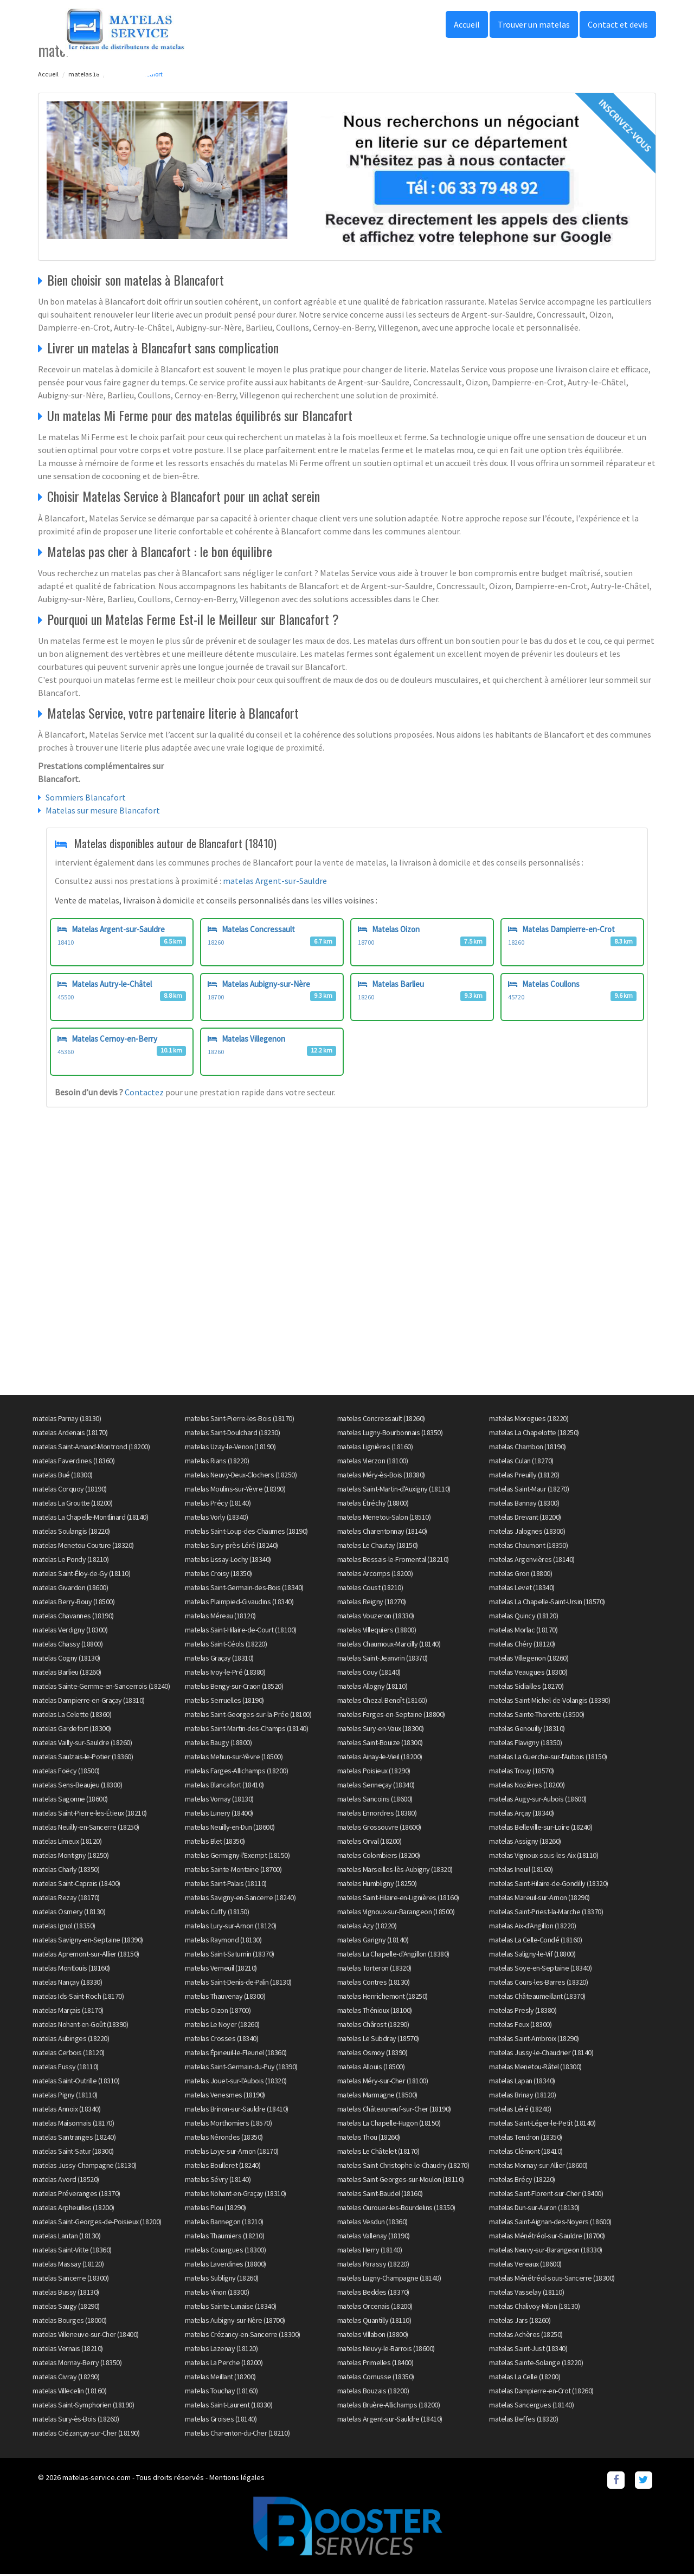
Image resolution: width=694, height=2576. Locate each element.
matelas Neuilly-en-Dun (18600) (230, 1828)
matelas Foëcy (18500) (66, 1772)
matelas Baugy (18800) (218, 1744)
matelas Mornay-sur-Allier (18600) (538, 2167)
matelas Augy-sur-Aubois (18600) (538, 1800)
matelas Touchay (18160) (221, 2392)
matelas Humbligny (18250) (377, 1885)
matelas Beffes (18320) (523, 2420)
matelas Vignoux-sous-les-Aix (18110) (543, 1857)
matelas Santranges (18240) (74, 2139)
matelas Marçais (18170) (68, 2012)
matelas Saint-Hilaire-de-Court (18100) (241, 1631)
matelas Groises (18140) (221, 2420)
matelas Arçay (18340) (521, 1814)
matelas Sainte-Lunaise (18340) (231, 2308)
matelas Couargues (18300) (225, 2251)
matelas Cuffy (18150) (217, 1913)
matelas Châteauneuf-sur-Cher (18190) (394, 2110)
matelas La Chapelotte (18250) (534, 1434)
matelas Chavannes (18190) (73, 1617)
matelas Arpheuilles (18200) (73, 2209)
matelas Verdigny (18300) (70, 1631)
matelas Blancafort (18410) (224, 1786)
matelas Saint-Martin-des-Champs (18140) (247, 1730)
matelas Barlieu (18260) (67, 1673)
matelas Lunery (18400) (219, 1814)
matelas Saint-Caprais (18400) (76, 1885)
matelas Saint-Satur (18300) (73, 2153)
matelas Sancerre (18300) (70, 2279)
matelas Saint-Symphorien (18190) (83, 2406)
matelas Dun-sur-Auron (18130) (534, 2209)
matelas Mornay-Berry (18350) (77, 2364)
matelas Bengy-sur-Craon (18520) (234, 1688)
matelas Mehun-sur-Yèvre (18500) (234, 1758)
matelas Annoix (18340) (66, 2110)
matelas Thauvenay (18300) (225, 1998)
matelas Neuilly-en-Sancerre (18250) (86, 1828)
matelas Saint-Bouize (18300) (380, 1744)
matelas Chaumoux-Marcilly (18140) (389, 1645)
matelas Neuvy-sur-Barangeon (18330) (545, 2251)
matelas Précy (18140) (218, 1504)
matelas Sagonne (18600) (70, 1800)
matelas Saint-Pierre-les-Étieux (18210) (90, 1814)
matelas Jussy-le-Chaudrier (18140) (541, 2054)
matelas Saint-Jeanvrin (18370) (382, 1659)
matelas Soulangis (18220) (71, 1533)
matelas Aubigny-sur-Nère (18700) (235, 2322)
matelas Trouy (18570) (521, 1772)
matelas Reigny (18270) (371, 1603)
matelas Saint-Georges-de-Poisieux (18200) (97, 2223)
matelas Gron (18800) (520, 1575)
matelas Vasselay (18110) (526, 2294)
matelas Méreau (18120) (220, 1617)
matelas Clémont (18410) (526, 2153)
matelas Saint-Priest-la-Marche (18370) (546, 1913)
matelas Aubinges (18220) (71, 2040)
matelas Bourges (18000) (70, 2322)
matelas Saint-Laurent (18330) (229, 2406)
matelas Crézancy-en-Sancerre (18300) (242, 2336)
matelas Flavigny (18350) (525, 1744)
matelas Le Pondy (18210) (70, 1561)
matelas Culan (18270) (521, 1462)
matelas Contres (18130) (373, 1984)
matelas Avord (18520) (66, 2181)
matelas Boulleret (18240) (223, 2167)
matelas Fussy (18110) (66, 2068)
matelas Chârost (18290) (373, 2026)
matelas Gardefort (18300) (72, 1730)
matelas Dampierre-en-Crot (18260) (541, 2392)
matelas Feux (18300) (520, 2026)
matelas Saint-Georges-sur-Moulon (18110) (400, 2181)
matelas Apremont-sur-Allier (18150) (86, 1955)
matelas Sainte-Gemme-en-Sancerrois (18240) (101, 1688)
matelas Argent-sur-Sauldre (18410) (389, 2420)
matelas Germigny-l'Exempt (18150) (237, 1857)
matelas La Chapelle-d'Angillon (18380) (393, 1955)
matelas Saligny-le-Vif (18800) (532, 1955)
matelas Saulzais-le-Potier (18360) (83, 1758)
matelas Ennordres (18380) (377, 1814)
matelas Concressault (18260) (381, 1420)
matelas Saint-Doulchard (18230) (232, 1434)
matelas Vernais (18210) (68, 2350)
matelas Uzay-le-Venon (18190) (230, 1448)
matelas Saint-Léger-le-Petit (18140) (542, 2124)
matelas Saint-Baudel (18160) (380, 2195)
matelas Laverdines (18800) (225, 2265)
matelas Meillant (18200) (220, 2378)
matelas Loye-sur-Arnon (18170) (232, 2153)
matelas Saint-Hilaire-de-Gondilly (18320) (548, 1885)
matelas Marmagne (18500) (377, 2096)
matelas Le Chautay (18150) (377, 1547)
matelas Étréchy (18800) (373, 1504)
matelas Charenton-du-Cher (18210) (237, 2434)
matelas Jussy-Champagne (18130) (85, 2167)
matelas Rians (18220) (217, 1462)
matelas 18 (83, 74)
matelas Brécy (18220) (522, 2181)
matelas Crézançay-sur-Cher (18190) (86, 2434)
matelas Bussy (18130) (66, 2294)
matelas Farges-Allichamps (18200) (236, 1772)
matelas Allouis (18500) (371, 2068)
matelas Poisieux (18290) (373, 1772)
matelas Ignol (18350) (64, 1927)
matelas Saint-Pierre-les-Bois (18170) (239, 1420)
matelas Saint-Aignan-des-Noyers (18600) (550, 2223)
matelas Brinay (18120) (522, 2096)
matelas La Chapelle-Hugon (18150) (389, 2124)
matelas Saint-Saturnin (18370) (229, 1955)
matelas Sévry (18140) (218, 2181)
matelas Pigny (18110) (65, 2096)
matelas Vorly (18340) (216, 1518)
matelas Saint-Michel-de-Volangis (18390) (549, 1702)
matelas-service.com (96, 2479)
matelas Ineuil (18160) (520, 1871)
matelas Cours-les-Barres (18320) (538, 1984)
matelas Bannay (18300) (524, 1504)
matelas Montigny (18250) (70, 1857)
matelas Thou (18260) (368, 2139)
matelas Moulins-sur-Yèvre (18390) (235, 1490)
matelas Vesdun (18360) (372, 2223)
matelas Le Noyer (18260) (222, 2026)
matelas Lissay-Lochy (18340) (228, 1561)
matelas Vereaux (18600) (525, 2265)
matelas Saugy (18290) (66, 2308)
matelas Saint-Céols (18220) (226, 1645)
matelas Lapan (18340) (522, 2082)
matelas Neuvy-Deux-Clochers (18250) (241, 1476)
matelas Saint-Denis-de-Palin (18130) (238, 1984)
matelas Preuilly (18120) (524, 1476)
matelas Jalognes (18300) (527, 1533)
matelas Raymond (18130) (223, 1941)
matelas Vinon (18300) (217, 2294)
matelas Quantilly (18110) (374, 2322)
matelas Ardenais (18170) (70, 1434)
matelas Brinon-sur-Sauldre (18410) (236, 2110)
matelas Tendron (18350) (525, 2139)
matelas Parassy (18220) (373, 2265)
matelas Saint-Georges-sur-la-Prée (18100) (248, 1716)
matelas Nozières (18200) (526, 1786)
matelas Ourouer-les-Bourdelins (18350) (396, 2209)
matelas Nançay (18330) (67, 1984)
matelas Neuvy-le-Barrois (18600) (386, 2350)
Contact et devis (618, 24)
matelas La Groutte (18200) (72, 1504)
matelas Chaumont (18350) (528, 1547)
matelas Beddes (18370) (373, 2294)
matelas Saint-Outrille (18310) (76, 2082)
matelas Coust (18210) (370, 1589)
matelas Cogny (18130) (66, 1659)
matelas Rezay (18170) (66, 1899)
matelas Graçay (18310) (219, 1659)
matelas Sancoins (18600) (375, 1800)
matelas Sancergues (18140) (531, 2406)
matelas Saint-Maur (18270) (529, 1490)
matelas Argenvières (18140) (532, 1561)
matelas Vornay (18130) (219, 1800)
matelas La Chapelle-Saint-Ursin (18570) (547, 1603)
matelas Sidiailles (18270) (526, 1688)
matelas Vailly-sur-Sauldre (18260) (82, 1744)
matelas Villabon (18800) (372, 2336)
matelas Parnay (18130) (67, 1420)
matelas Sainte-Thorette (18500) (536, 1716)
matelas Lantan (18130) (66, 2237)
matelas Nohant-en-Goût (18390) (80, 2026)
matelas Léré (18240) (520, 2110)
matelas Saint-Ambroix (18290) (534, 2040)
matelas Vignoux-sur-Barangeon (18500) (396, 1913)
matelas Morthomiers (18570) (228, 2124)
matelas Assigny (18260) (525, 1843)
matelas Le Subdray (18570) (378, 2040)
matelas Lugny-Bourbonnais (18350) (390, 1434)
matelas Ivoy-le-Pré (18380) (225, 1673)
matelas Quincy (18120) (523, 1617)
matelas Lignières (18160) (375, 1448)
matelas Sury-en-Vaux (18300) (380, 1730)
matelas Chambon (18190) (527, 1448)
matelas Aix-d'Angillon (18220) (532, 1927)
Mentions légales (237, 2479)
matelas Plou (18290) (215, 2209)
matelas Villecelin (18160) (69, 2392)
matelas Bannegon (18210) (224, 2223)
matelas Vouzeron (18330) (375, 1617)
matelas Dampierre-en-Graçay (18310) (89, 1702)
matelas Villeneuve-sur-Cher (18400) (86, 2336)
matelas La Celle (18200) (524, 2378)
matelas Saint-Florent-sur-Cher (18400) (546, 2195)
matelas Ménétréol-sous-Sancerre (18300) (552, 2279)
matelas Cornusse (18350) (375, 2378)
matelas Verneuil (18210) (221, 1969)
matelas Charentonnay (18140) (382, 1533)
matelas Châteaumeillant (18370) (537, 1998)
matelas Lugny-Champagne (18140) (389, 2279)
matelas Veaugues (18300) (528, 1673)
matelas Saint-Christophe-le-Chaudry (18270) (403, 2167)
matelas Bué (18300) (63, 1476)
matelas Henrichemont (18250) (382, 1998)
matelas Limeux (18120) (67, 1843)
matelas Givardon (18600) (70, 1589)
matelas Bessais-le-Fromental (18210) (393, 1561)
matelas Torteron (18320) (374, 1969)
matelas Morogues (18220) (528, 1420)
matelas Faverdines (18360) (73, 1462)
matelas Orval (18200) (369, 1843)
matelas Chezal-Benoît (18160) (382, 1702)
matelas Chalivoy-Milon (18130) (534, 2308)
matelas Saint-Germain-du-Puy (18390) (241, 2068)
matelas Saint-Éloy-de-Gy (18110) (81, 1575)
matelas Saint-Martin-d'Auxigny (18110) (394, 1490)
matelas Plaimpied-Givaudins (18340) (239, 1603)
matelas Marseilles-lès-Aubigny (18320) (395, 1871)
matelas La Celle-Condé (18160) (535, 1941)
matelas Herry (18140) (369, 2251)
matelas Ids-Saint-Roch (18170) (78, 1998)
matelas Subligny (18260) (222, 2279)
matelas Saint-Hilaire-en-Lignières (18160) (398, 1899)
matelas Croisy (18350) (218, 1575)
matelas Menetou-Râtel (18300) (535, 2068)
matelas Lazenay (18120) (221, 2350)
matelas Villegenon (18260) (528, 1659)
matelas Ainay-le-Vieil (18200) (379, 1758)
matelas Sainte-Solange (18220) (536, 2364)
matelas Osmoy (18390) (372, 2054)
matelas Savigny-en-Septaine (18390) (88, 1941)
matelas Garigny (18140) (373, 1941)
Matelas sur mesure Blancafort (103, 810)
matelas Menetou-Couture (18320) (83, 1547)
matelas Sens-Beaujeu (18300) (77, 1786)
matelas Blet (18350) (215, 1843)
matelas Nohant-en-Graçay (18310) (235, 2195)
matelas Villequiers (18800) (376, 1631)
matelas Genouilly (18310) (527, 1730)
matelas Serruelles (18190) (224, 1702)
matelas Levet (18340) (522, 1589)
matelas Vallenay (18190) (373, 2237)
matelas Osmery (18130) (69, 1913)
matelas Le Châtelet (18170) (378, 2153)
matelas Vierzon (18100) (372, 1462)
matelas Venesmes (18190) (225, 2096)
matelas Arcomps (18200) (375, 1575)
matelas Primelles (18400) (375, 2364)
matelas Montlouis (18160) (71, 1969)
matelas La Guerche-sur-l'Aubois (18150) (548, 1758)
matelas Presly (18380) (522, 2012)
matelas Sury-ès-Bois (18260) (76, 2420)
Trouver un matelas (534, 24)
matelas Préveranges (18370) (76, 2195)
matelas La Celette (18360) (72, 1716)
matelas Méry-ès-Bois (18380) (381, 1476)
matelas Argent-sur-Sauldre (275, 880)
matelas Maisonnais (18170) (73, 2124)
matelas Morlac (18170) (523, 1631)
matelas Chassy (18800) (67, 1645)
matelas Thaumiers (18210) (225, 2237)
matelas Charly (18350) (66, 1871)
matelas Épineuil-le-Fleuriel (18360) (236, 2054)
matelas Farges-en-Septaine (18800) (391, 1716)
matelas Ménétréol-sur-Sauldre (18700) (547, 2237)
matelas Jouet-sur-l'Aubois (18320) (236, 2082)
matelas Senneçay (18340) (376, 1786)
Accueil (467, 24)
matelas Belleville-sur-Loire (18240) (540, 1828)
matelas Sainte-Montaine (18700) (233, 1871)
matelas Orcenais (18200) (375, 2308)
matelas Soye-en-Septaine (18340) (540, 1969)
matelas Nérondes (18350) (224, 2139)
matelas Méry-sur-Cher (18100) (382, 2082)
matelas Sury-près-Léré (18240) (231, 1547)
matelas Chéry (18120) (522, 1645)
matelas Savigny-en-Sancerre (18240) (240, 1899)
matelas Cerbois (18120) (69, 2054)
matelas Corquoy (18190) (70, 1490)
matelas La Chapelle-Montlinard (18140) (90, 1518)
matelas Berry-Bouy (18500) (73, 1603)
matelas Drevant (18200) (525, 1518)
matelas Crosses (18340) (222, 2040)
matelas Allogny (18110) (372, 1688)
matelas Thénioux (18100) (374, 2012)
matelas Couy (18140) (369, 1673)
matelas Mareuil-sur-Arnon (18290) (539, 1899)
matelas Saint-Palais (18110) (226, 1885)
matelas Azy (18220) (367, 1927)
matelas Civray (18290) (66, 2378)
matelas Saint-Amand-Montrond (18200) (91, 1448)
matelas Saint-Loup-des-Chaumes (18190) (246, 1533)
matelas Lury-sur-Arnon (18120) (231, 1927)
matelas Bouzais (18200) (373, 2392)
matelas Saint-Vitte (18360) (72, 2251)
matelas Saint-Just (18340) (528, 2350)
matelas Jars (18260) (519, 2322)
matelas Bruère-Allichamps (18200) (388, 2406)
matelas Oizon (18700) (218, 2012)
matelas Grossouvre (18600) (379, 1828)
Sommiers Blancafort (86, 797)
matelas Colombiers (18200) (378, 1857)
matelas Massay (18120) (68, 2265)
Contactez (145, 1093)
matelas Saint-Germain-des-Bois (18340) (244, 1589)
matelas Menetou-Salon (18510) (384, 1518)
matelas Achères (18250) (526, 2336)
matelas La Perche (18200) (224, 2364)
